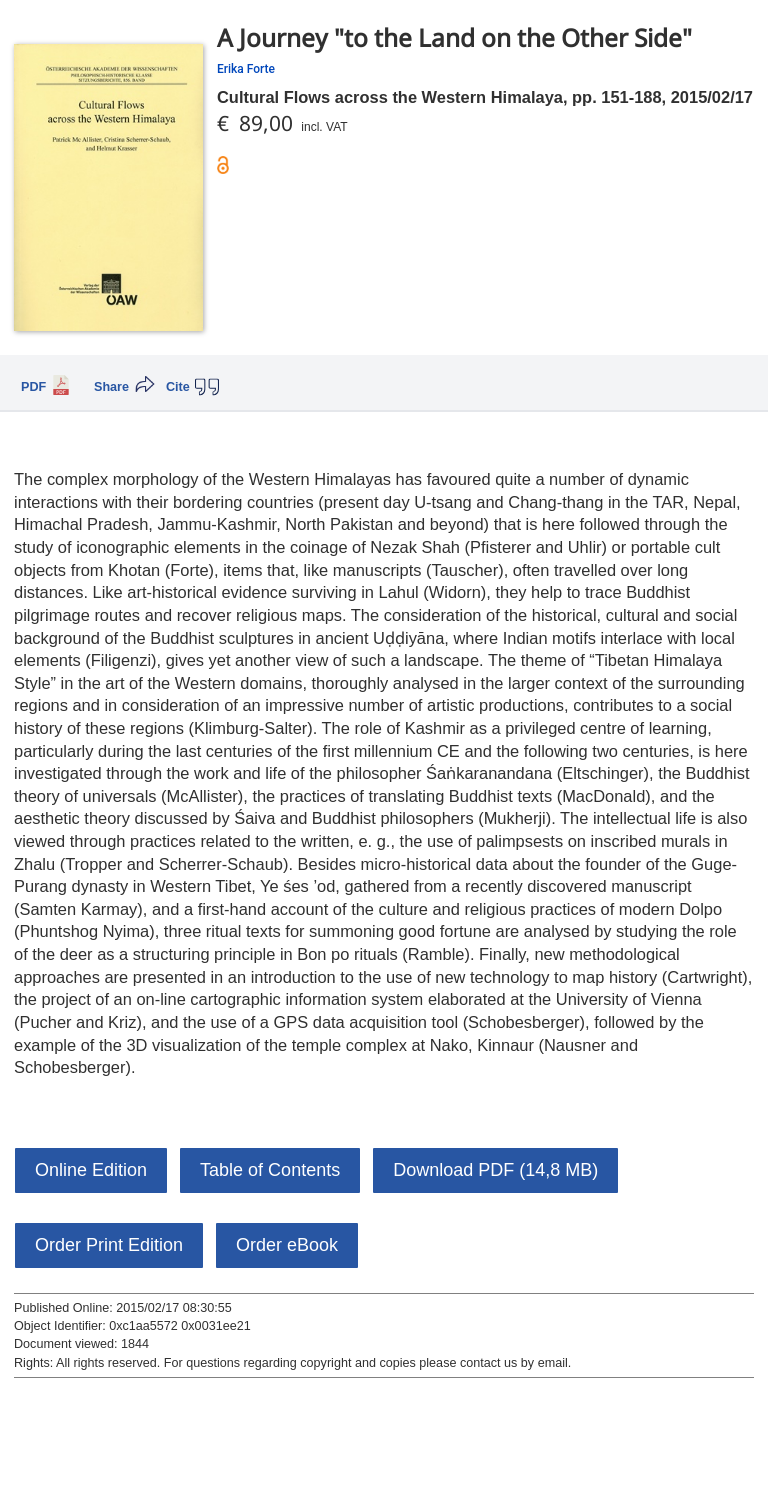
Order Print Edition (109, 1245)
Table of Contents (270, 1170)
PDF (33, 387)
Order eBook (287, 1245)
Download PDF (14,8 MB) (495, 1170)
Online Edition (91, 1170)
